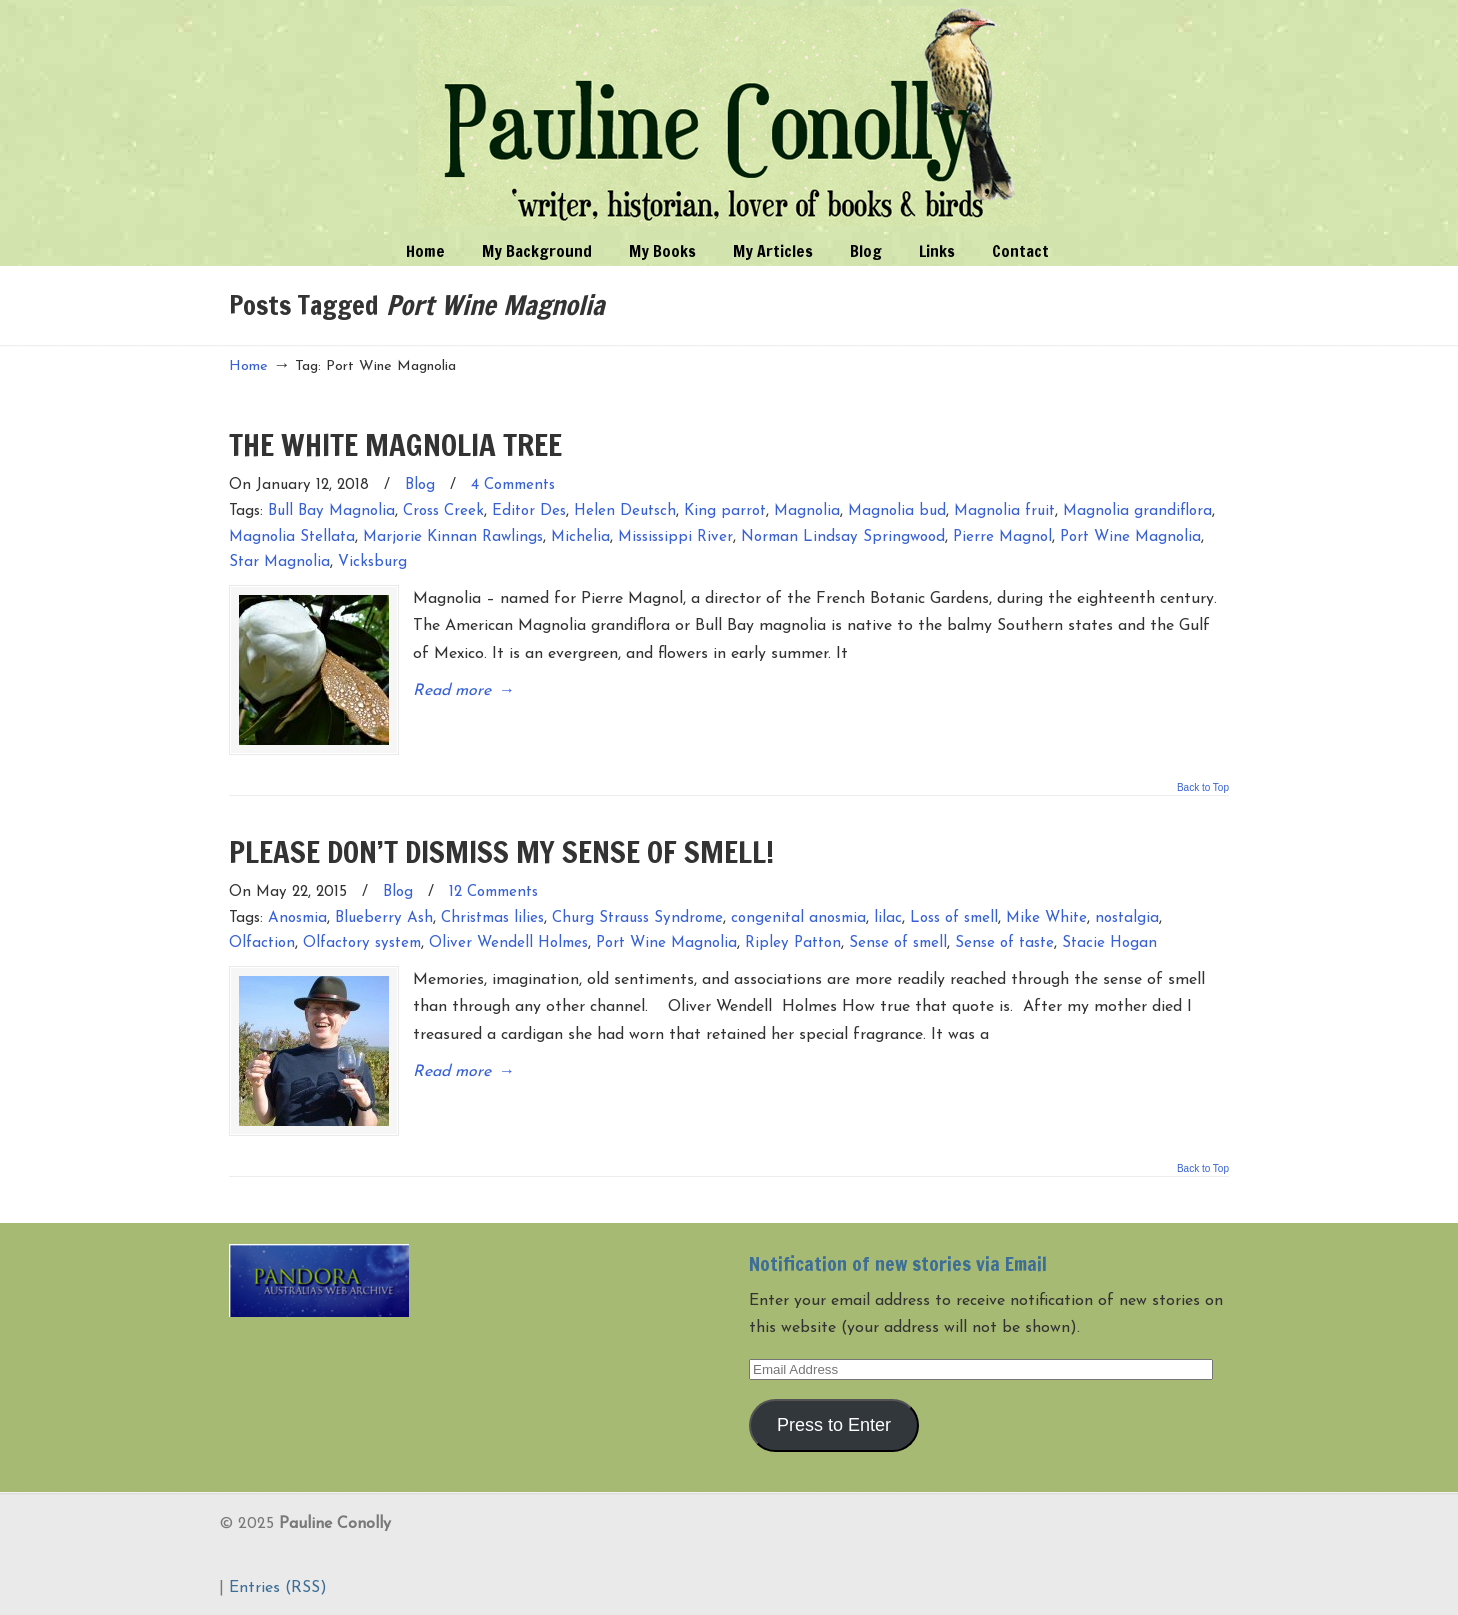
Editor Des (529, 511)
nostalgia (1127, 918)
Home (248, 366)
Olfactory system (362, 943)
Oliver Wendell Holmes (508, 943)
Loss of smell (954, 918)
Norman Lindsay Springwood (843, 537)
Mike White (1046, 918)
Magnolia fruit (1004, 511)
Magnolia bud (897, 511)
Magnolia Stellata (292, 537)
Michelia (580, 537)
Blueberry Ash (384, 918)
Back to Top (1203, 788)
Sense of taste (1004, 943)
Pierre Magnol (1002, 537)
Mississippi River (675, 537)
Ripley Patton (793, 943)
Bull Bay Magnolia (331, 511)
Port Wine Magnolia (1130, 537)
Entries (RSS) (278, 1588)
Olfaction (262, 943)
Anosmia (297, 918)
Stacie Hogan (1109, 943)
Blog (420, 485)
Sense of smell (898, 943)
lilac (888, 918)
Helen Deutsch (625, 511)
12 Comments (493, 892)
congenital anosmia (798, 918)
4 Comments (513, 485)
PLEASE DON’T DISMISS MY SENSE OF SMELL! (501, 851)
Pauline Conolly (729, 116)
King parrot (725, 511)
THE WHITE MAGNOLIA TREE (395, 444)
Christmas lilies (492, 918)
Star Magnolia (279, 562)
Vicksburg (372, 562)
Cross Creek (443, 511)
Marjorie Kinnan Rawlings (453, 537)
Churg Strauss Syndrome (637, 918)
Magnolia (807, 511)
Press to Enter (834, 1425)
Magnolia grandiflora (1137, 511)
